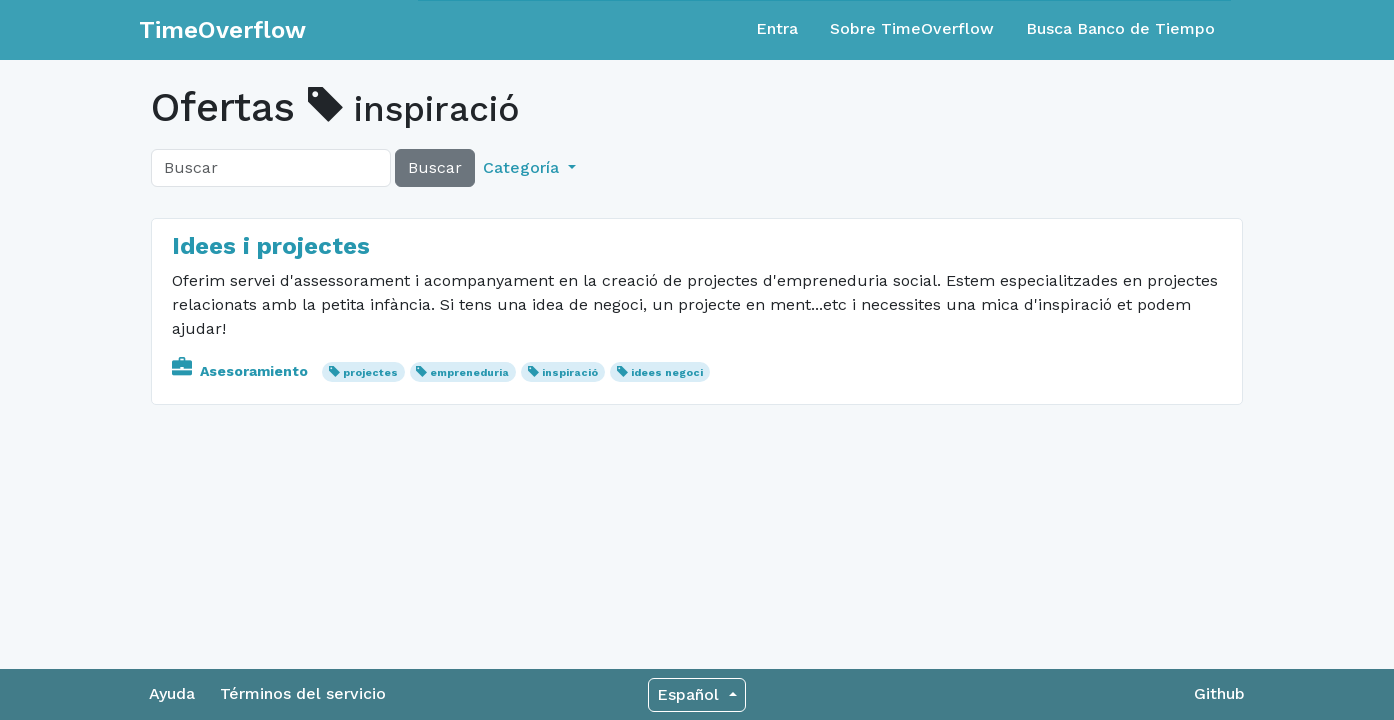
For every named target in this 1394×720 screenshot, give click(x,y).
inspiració (570, 372)
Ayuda (172, 693)
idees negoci (667, 372)
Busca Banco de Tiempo (1120, 28)
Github (1219, 693)
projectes (370, 372)
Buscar (435, 167)
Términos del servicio (303, 693)
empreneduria (469, 372)
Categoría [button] (523, 167)
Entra (777, 28)
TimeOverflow (222, 30)
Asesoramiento (242, 371)
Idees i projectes (271, 246)
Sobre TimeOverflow (912, 28)
